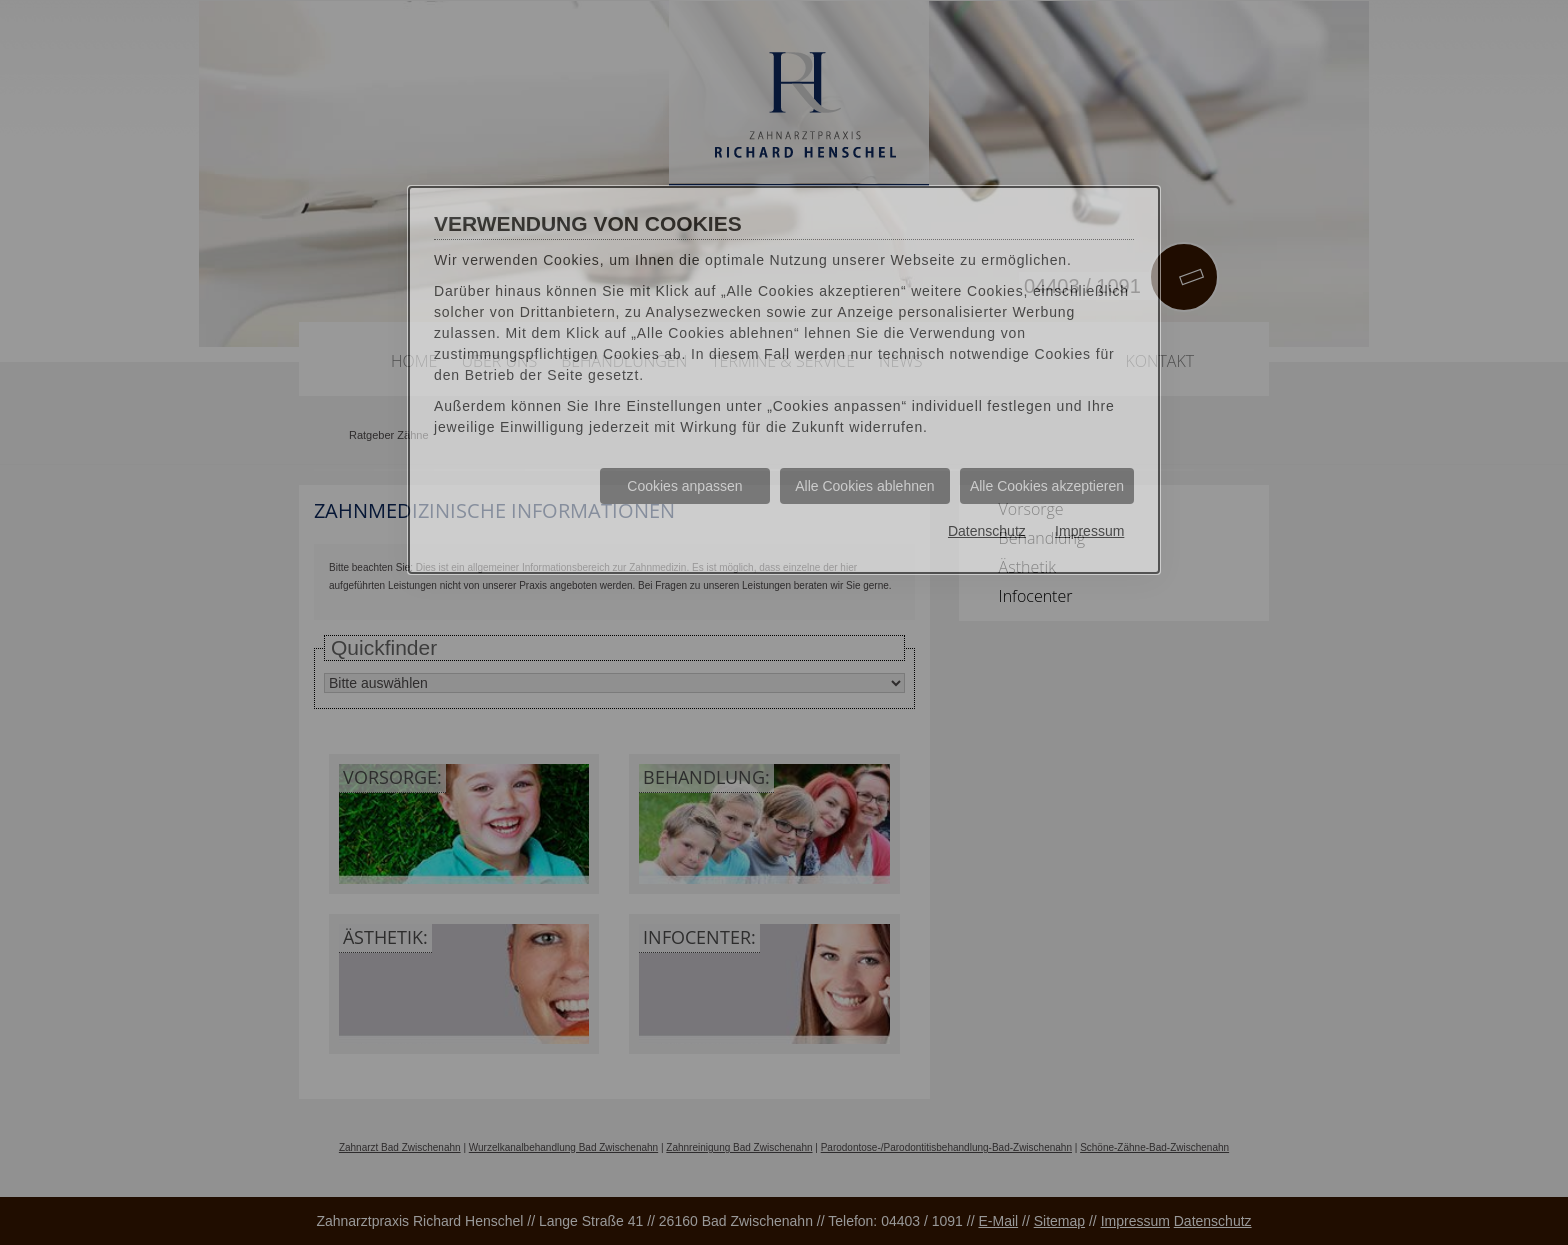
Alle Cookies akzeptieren (1047, 486)
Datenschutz (986, 532)
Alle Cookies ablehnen (864, 486)
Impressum (1089, 532)
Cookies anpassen (684, 486)
